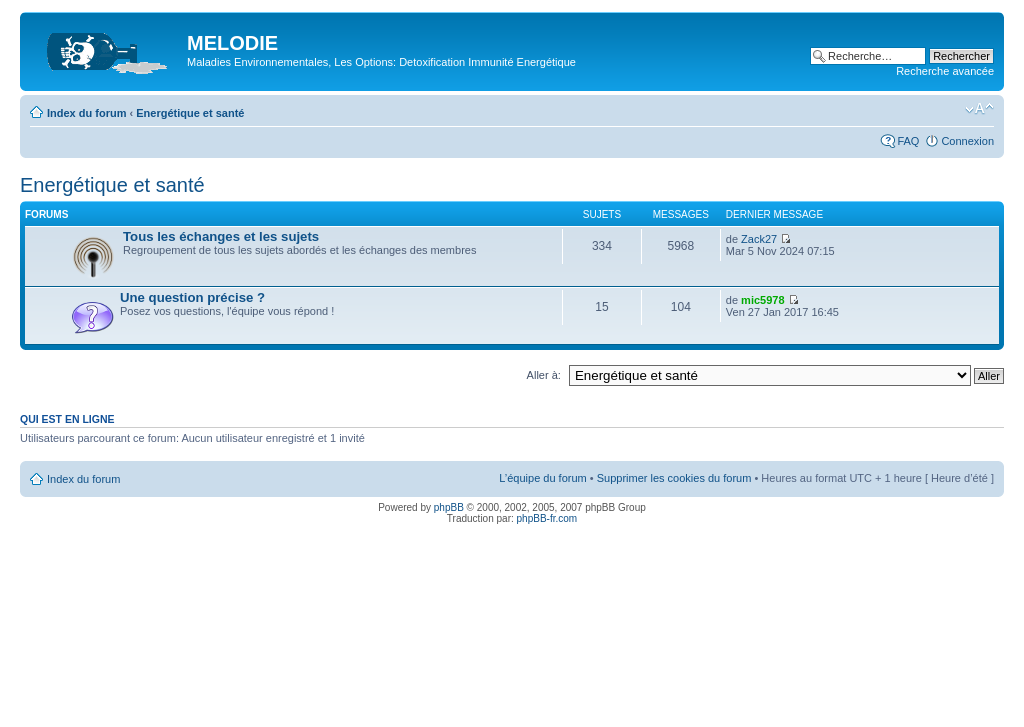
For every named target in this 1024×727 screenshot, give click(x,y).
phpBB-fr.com (547, 518)
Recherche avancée (945, 71)
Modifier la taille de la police (979, 109)
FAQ (908, 141)
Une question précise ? (192, 297)
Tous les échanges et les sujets (221, 236)
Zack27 (759, 239)
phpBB (449, 507)
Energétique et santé (190, 113)
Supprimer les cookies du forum (674, 478)
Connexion (967, 141)
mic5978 (762, 300)
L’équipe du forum (542, 478)
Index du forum (86, 113)
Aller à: (544, 375)
